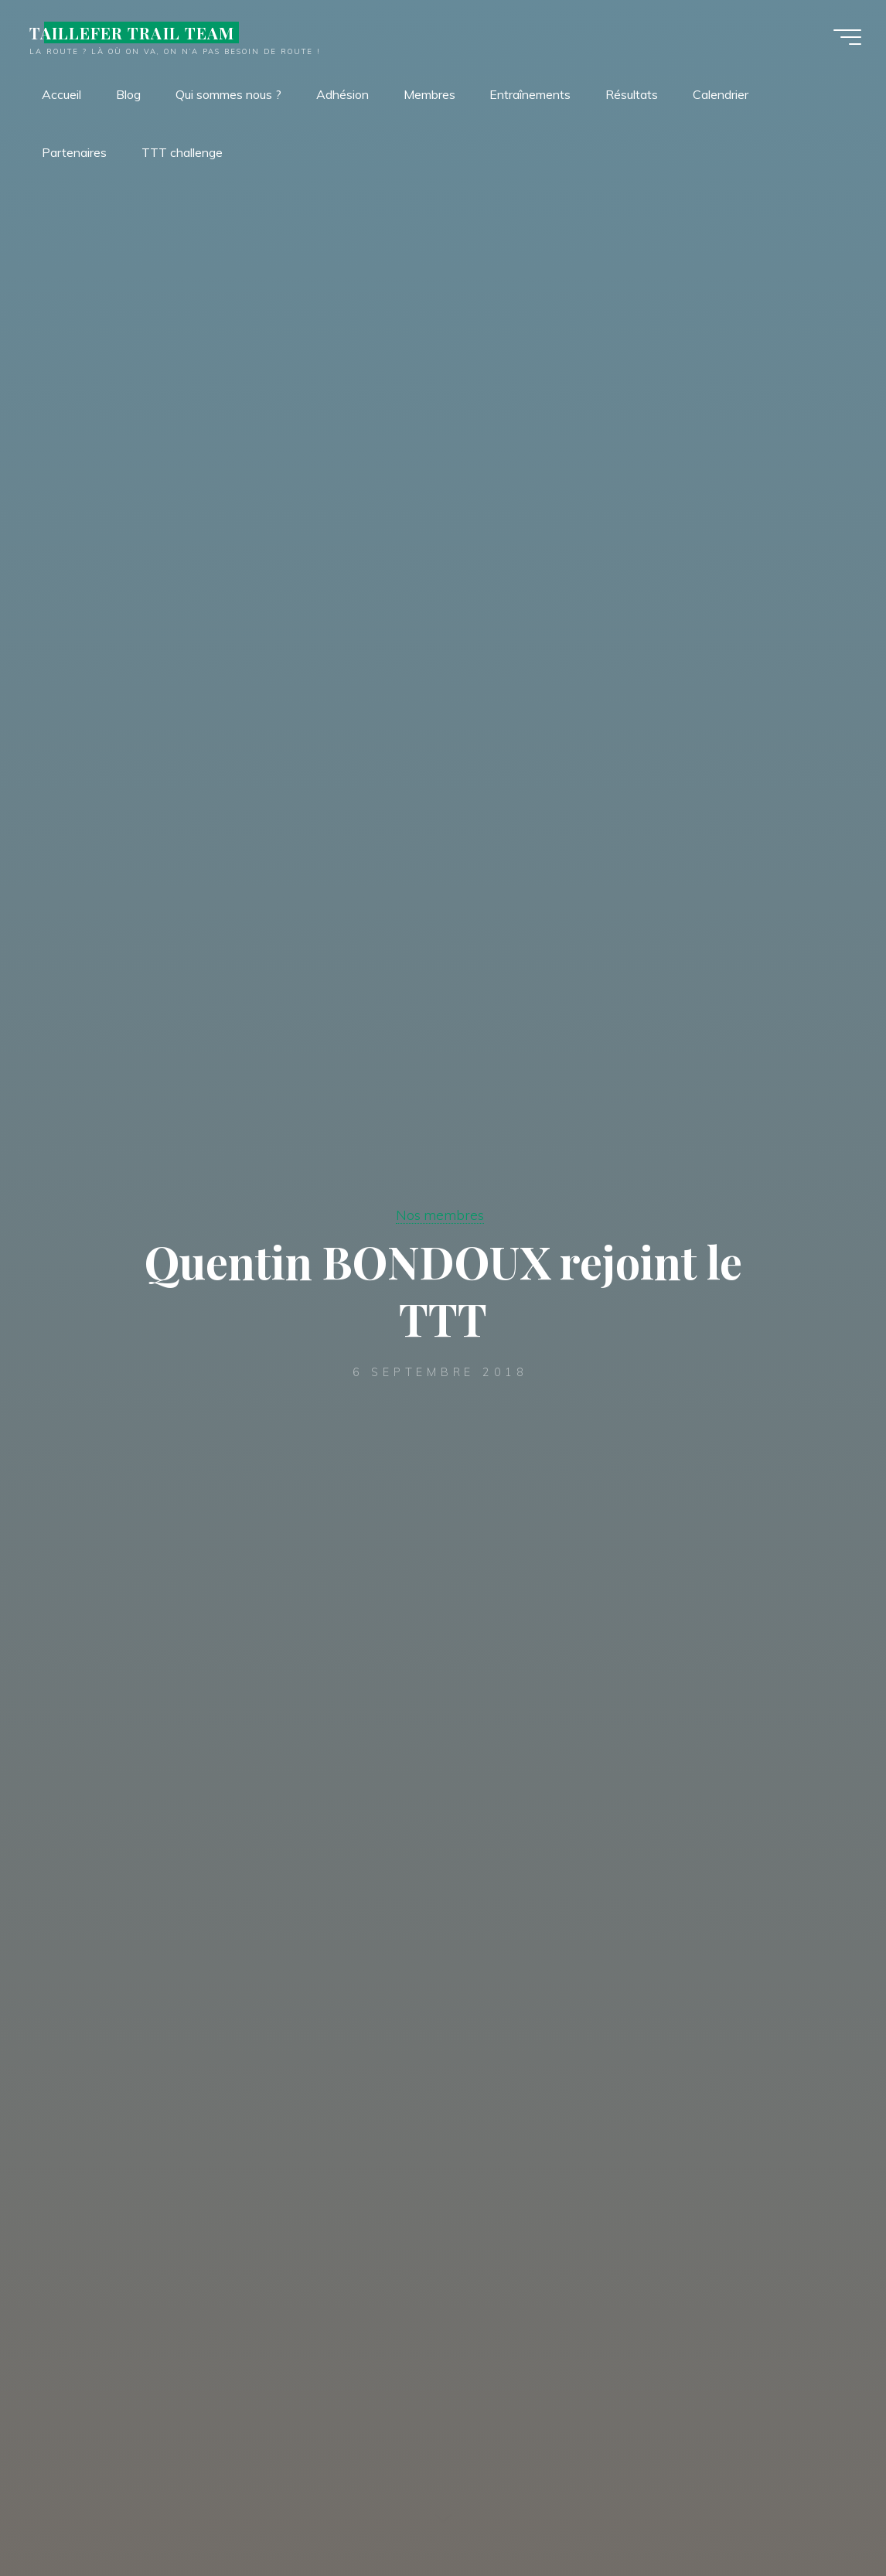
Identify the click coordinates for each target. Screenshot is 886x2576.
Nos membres (440, 1214)
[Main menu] (847, 37)
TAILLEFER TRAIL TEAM (131, 32)
